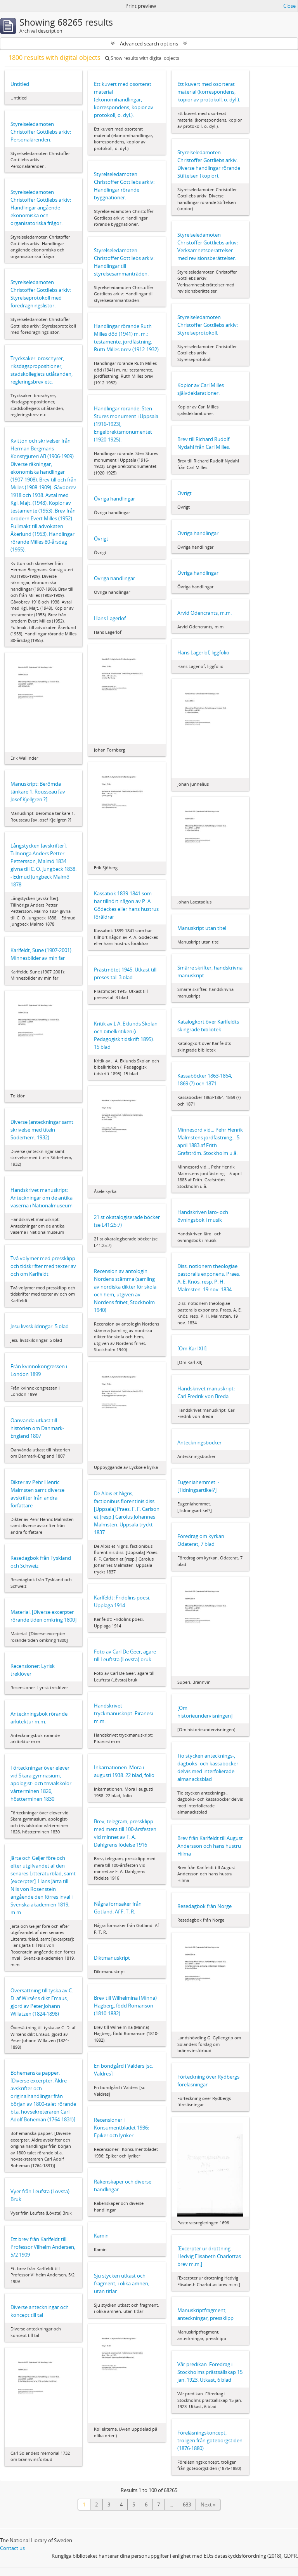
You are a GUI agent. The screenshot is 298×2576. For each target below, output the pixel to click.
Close (289, 5)
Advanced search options (149, 43)
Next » (208, 2504)
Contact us (12, 2548)
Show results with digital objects (142, 58)
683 (187, 2504)
